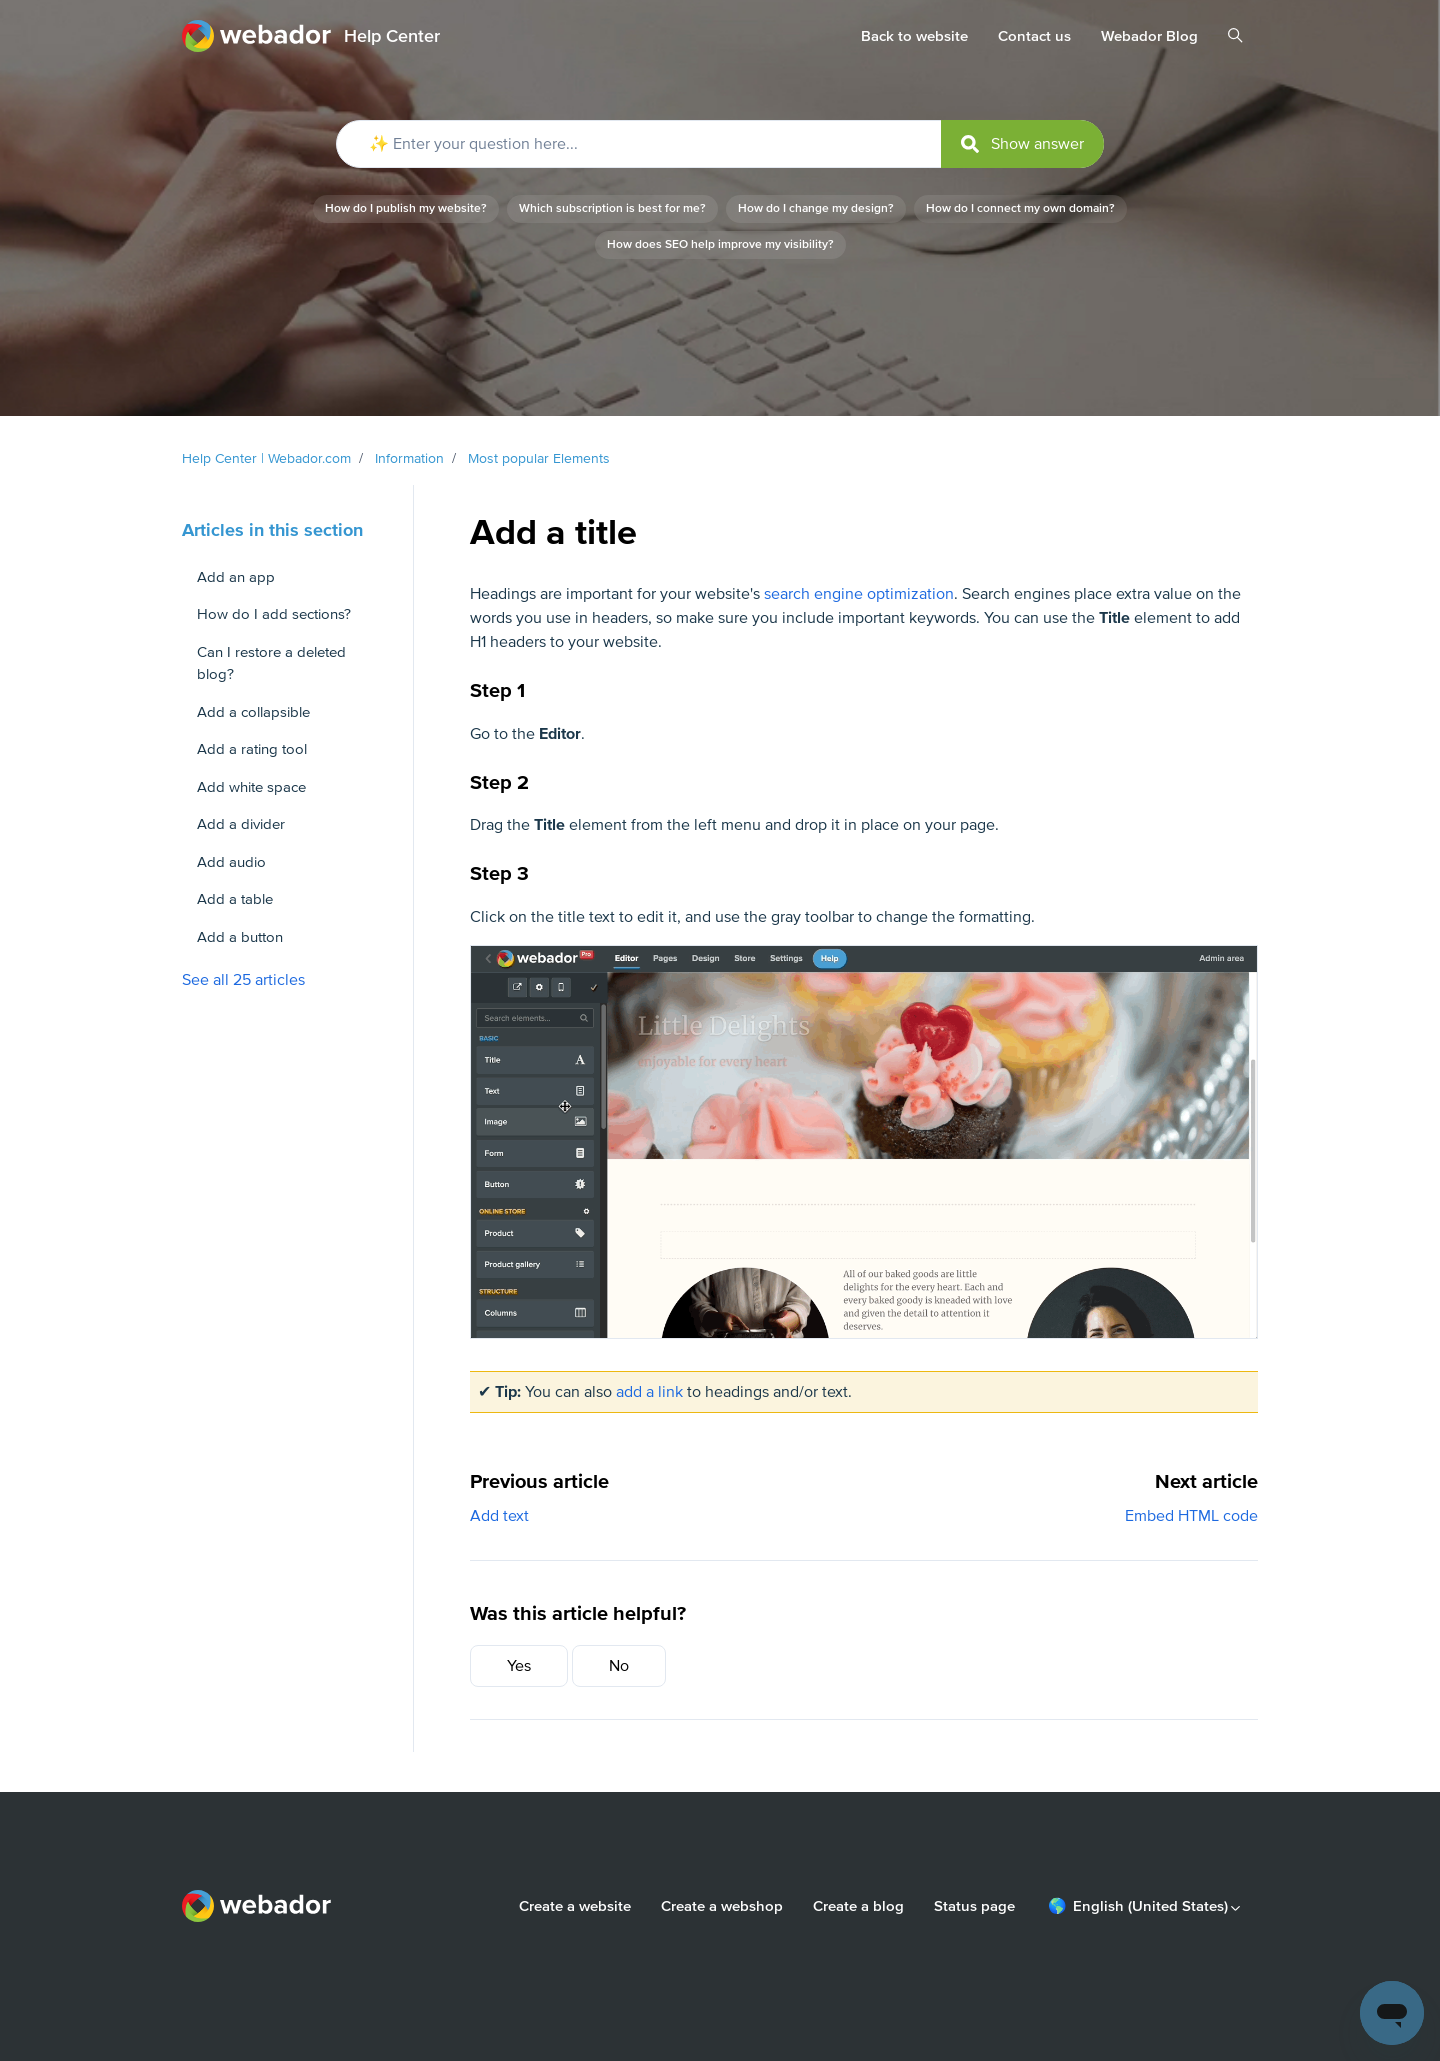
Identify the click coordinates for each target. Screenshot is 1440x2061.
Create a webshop (722, 1906)
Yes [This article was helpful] (519, 1666)
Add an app (236, 577)
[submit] (1022, 144)
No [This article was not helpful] (619, 1666)
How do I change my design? (816, 208)
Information (409, 458)
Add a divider (241, 824)
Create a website (575, 1906)
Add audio (231, 862)
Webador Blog (1149, 36)
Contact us (1034, 36)
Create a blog (858, 1906)
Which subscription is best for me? (612, 208)
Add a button (240, 937)
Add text (499, 1516)
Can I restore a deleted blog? (271, 663)
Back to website (914, 36)
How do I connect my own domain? (1020, 208)
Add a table (235, 899)
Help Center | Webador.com (266, 458)
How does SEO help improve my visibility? (720, 244)
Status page (974, 1906)
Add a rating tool (252, 749)
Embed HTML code (1191, 1516)
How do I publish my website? (406, 208)
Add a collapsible (253, 712)
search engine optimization (859, 594)
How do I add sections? (274, 614)
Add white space (251, 787)
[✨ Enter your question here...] (720, 144)
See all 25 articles (243, 980)
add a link (649, 1392)
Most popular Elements (539, 458)
